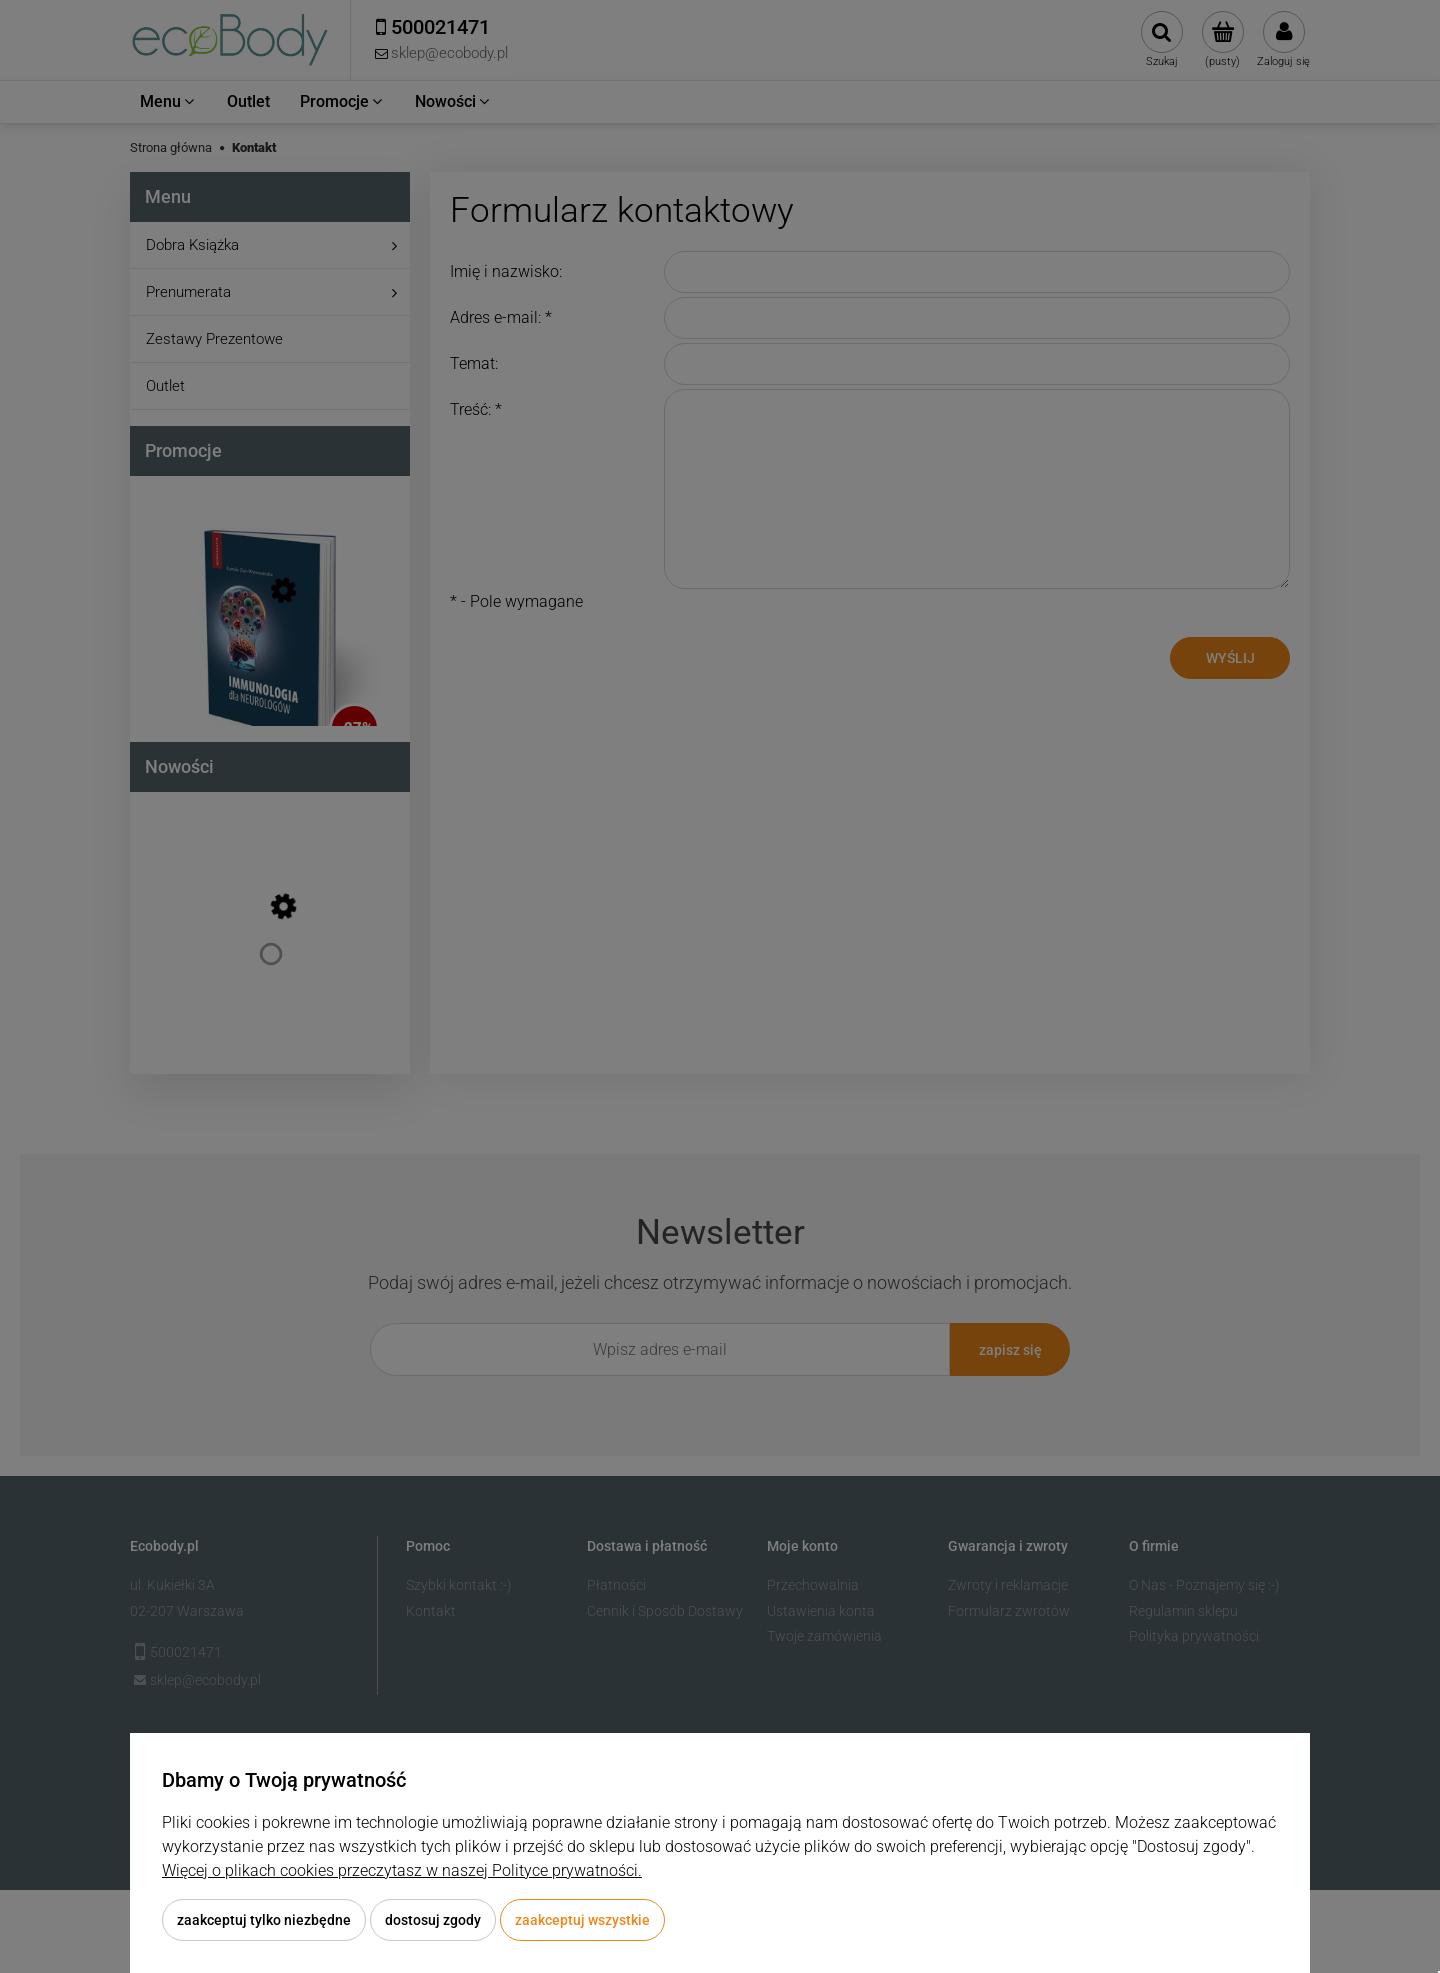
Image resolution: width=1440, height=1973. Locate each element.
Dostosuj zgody (433, 1920)
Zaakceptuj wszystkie (582, 1920)
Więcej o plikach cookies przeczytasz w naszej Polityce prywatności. (402, 1870)
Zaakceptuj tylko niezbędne (264, 1920)
